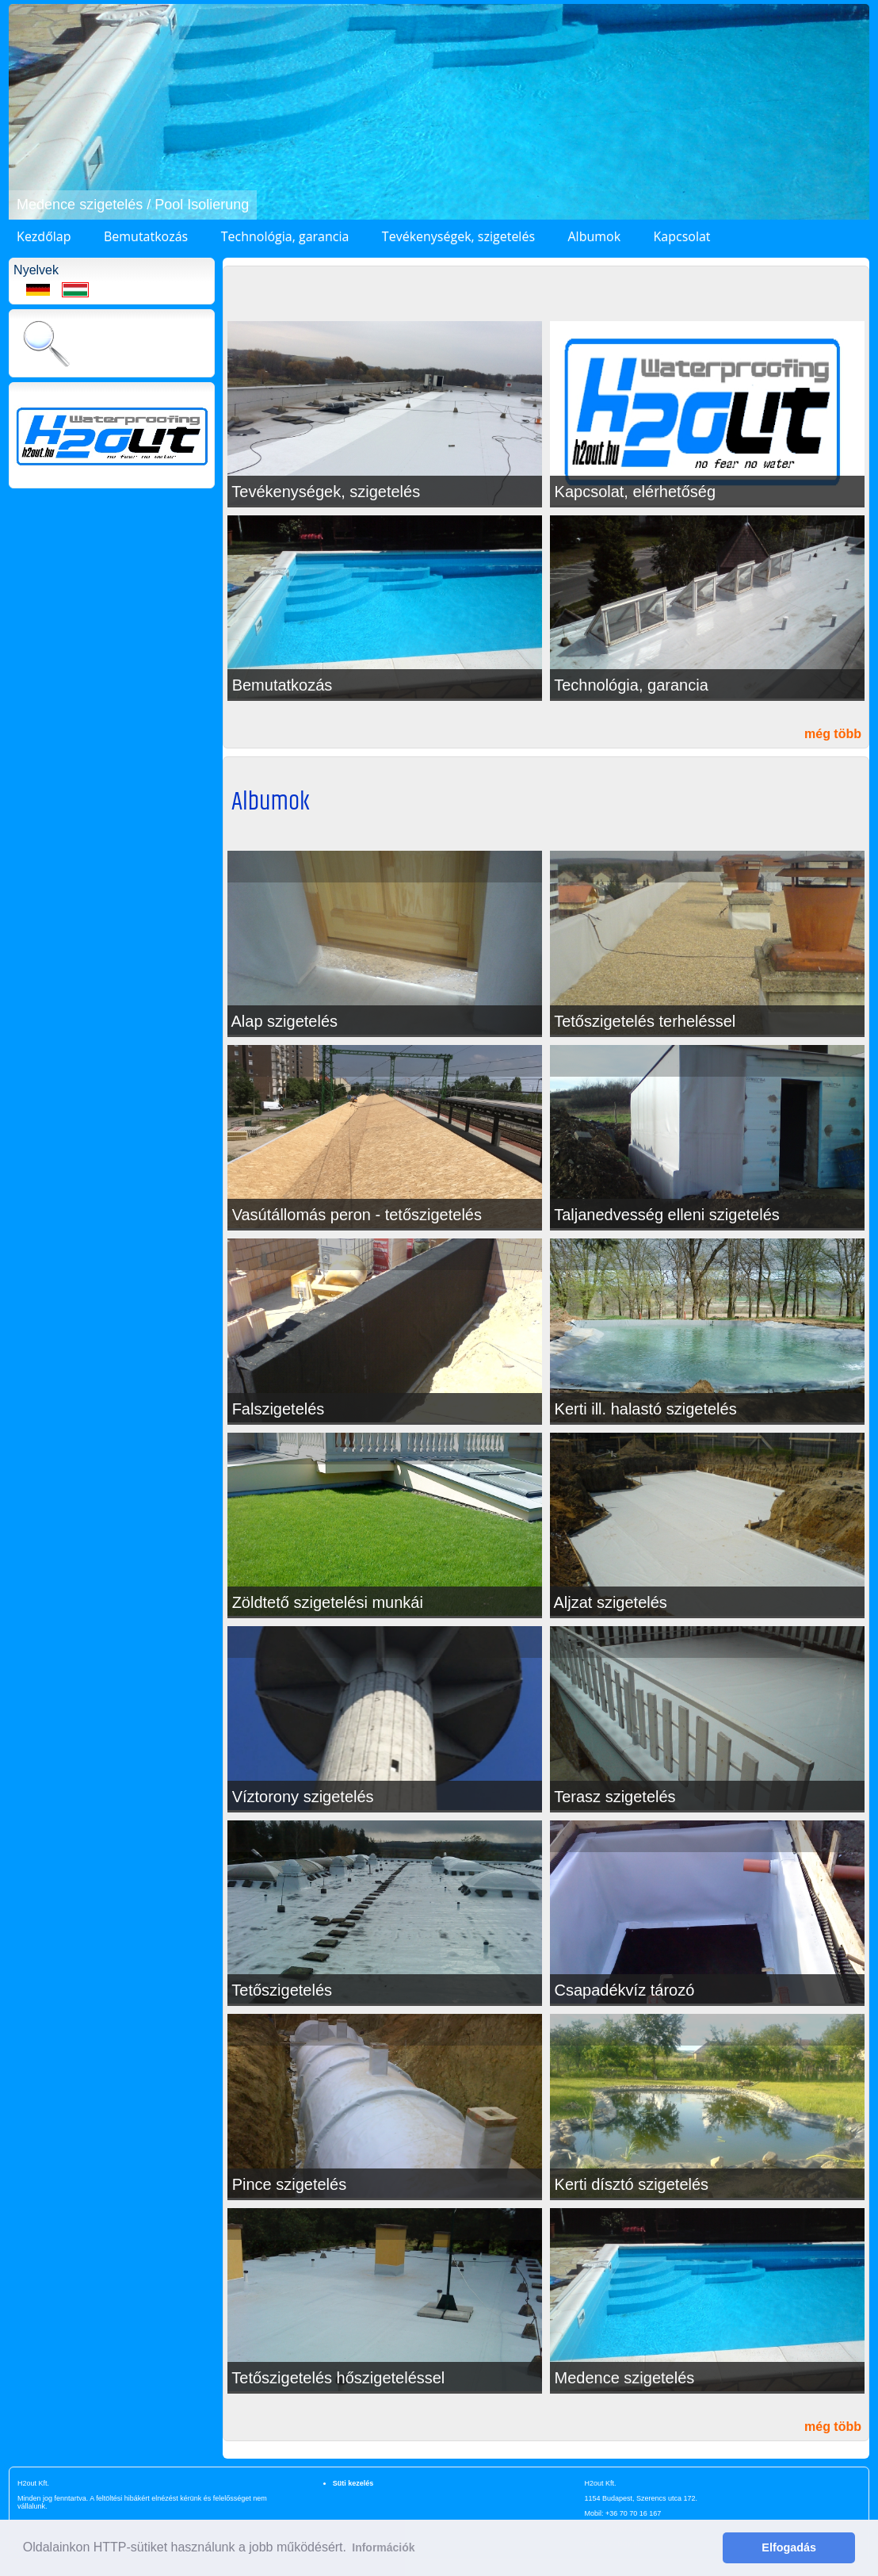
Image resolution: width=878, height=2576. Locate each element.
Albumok (593, 236)
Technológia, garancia (285, 236)
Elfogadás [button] (789, 2547)
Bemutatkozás (146, 236)
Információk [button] (383, 2547)
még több (832, 734)
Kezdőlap (44, 236)
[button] (23, 111)
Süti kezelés (353, 2483)
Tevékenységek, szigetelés (458, 236)
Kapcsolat (682, 236)
